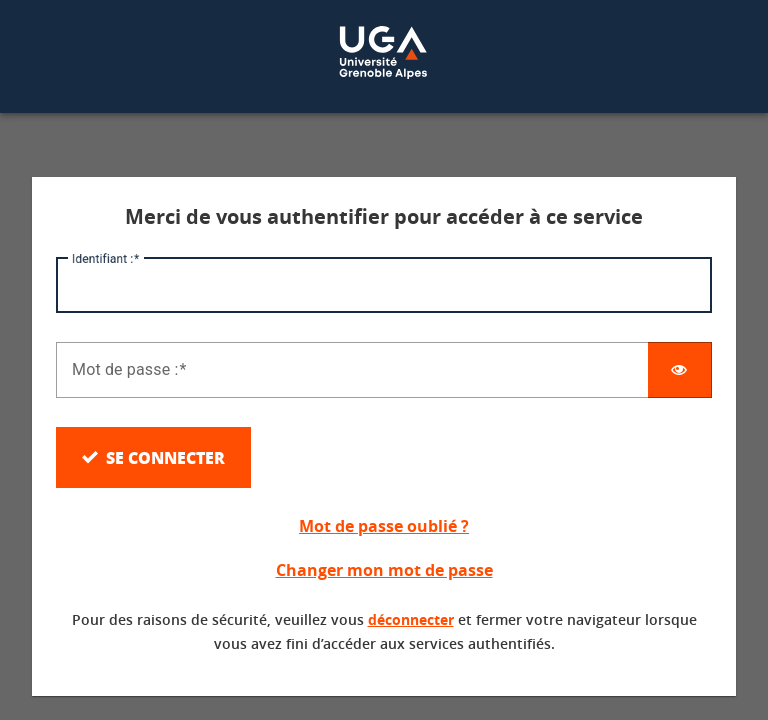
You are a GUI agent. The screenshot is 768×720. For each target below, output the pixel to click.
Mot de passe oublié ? (384, 526)
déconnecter (411, 619)
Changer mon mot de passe (384, 570)
